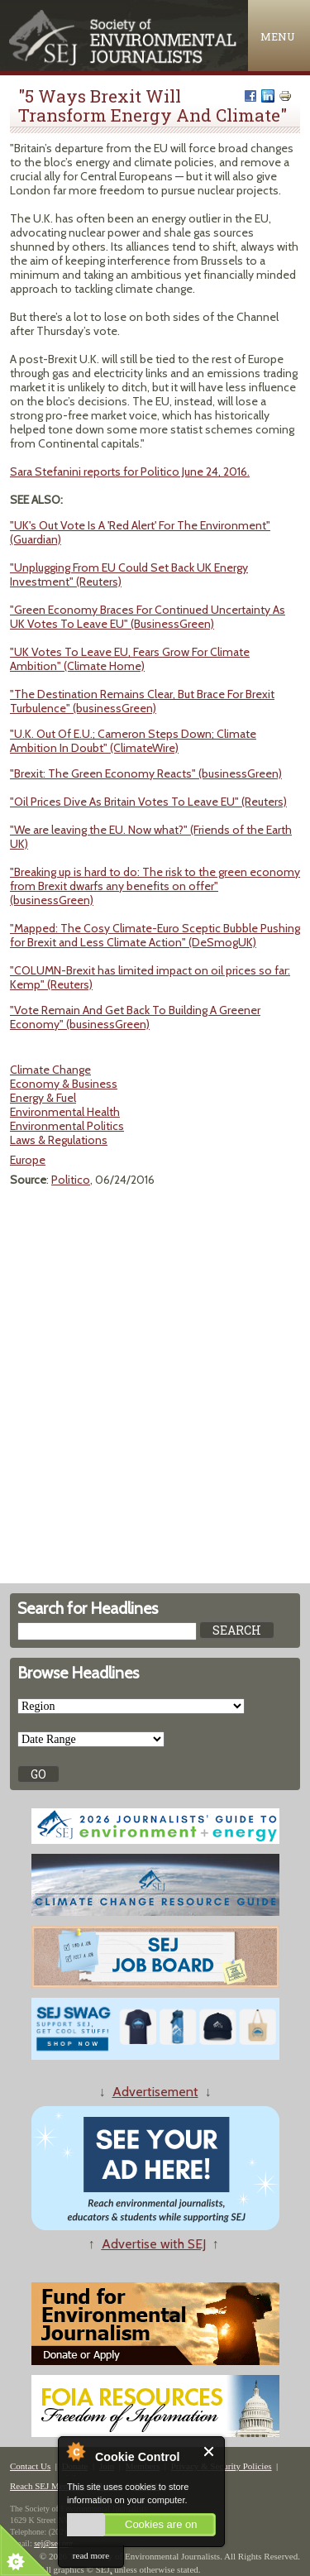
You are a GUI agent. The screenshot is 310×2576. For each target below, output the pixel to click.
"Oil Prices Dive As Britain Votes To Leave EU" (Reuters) (148, 801)
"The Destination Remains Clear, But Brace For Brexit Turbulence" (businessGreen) (142, 701)
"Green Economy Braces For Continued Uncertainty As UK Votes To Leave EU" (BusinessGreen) (147, 616)
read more (91, 2555)
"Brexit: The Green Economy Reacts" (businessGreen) (146, 773)
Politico (70, 1179)
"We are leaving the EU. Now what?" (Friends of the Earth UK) (151, 836)
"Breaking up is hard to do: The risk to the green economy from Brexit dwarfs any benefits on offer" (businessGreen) (155, 885)
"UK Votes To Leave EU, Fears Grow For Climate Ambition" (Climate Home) (130, 658)
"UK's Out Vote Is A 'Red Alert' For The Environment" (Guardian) (140, 532)
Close (209, 2451)
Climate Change (50, 1069)
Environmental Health (65, 1111)
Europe (27, 1159)
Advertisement (155, 2092)
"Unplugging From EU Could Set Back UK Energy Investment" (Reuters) (129, 574)
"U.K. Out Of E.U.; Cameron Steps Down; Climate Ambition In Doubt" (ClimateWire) (133, 740)
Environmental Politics (67, 1125)
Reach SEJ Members (48, 2486)
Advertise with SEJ (154, 2244)
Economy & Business (63, 1083)
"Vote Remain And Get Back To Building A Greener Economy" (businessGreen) (135, 1017)
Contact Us (30, 2466)
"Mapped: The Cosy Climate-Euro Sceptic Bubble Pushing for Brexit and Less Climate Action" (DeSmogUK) (155, 935)
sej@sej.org (53, 2543)
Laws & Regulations (58, 1139)
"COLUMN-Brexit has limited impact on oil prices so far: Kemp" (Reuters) (150, 977)
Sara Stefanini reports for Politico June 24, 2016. (130, 471)
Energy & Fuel (43, 1097)
